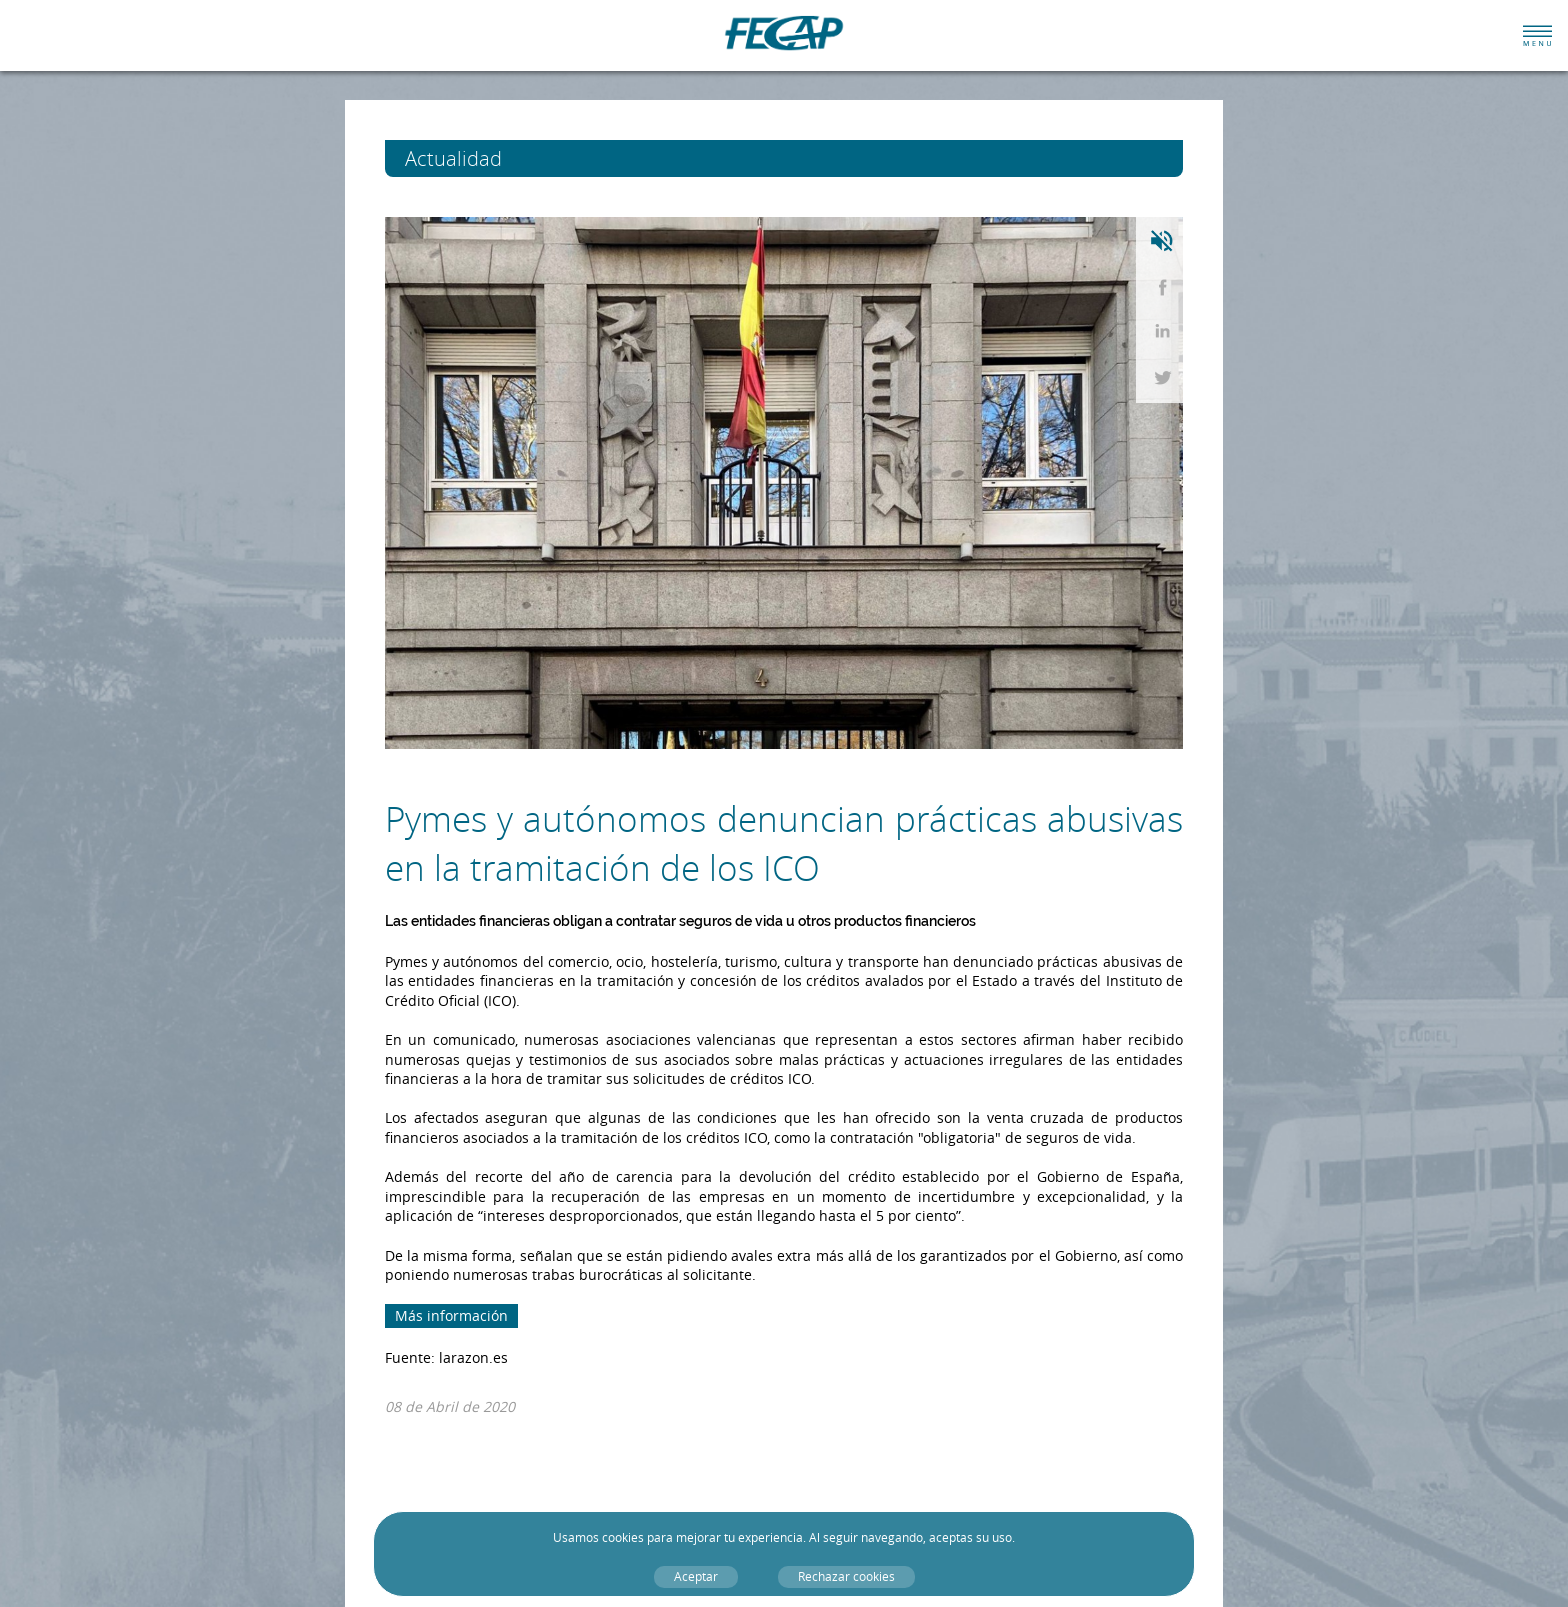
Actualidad (490, 158)
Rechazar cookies (846, 1576)
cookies (623, 1537)
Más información (451, 1315)
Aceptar (696, 1576)
